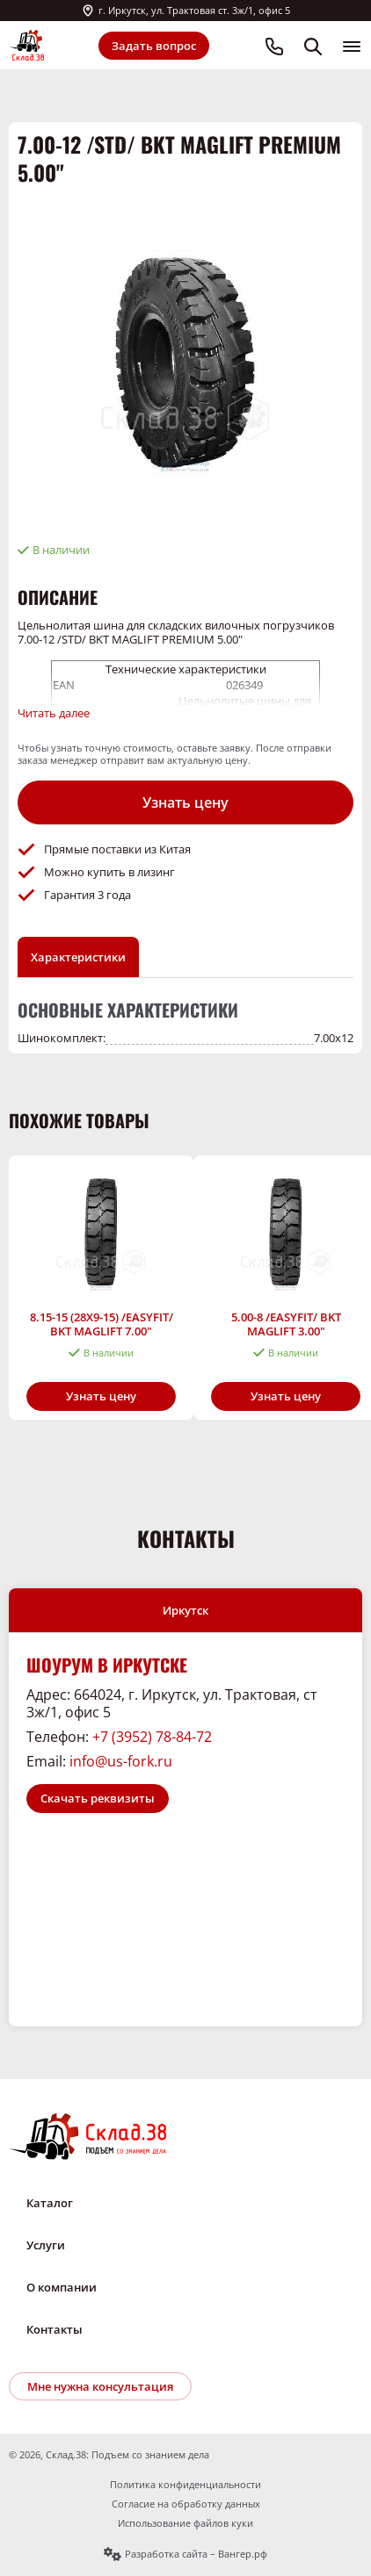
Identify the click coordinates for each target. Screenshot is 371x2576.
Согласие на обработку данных (186, 2504)
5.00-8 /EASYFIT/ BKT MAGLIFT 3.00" (286, 1324)
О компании (61, 2287)
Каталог (49, 2203)
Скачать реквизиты (97, 1798)
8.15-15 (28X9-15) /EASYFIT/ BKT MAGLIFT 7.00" (101, 1324)
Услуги (45, 2245)
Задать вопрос (154, 46)
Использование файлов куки (185, 2523)
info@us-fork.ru (120, 1761)
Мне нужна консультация (100, 2386)
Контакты (54, 2329)
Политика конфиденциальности (185, 2485)
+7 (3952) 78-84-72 (152, 1736)
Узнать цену (185, 802)
